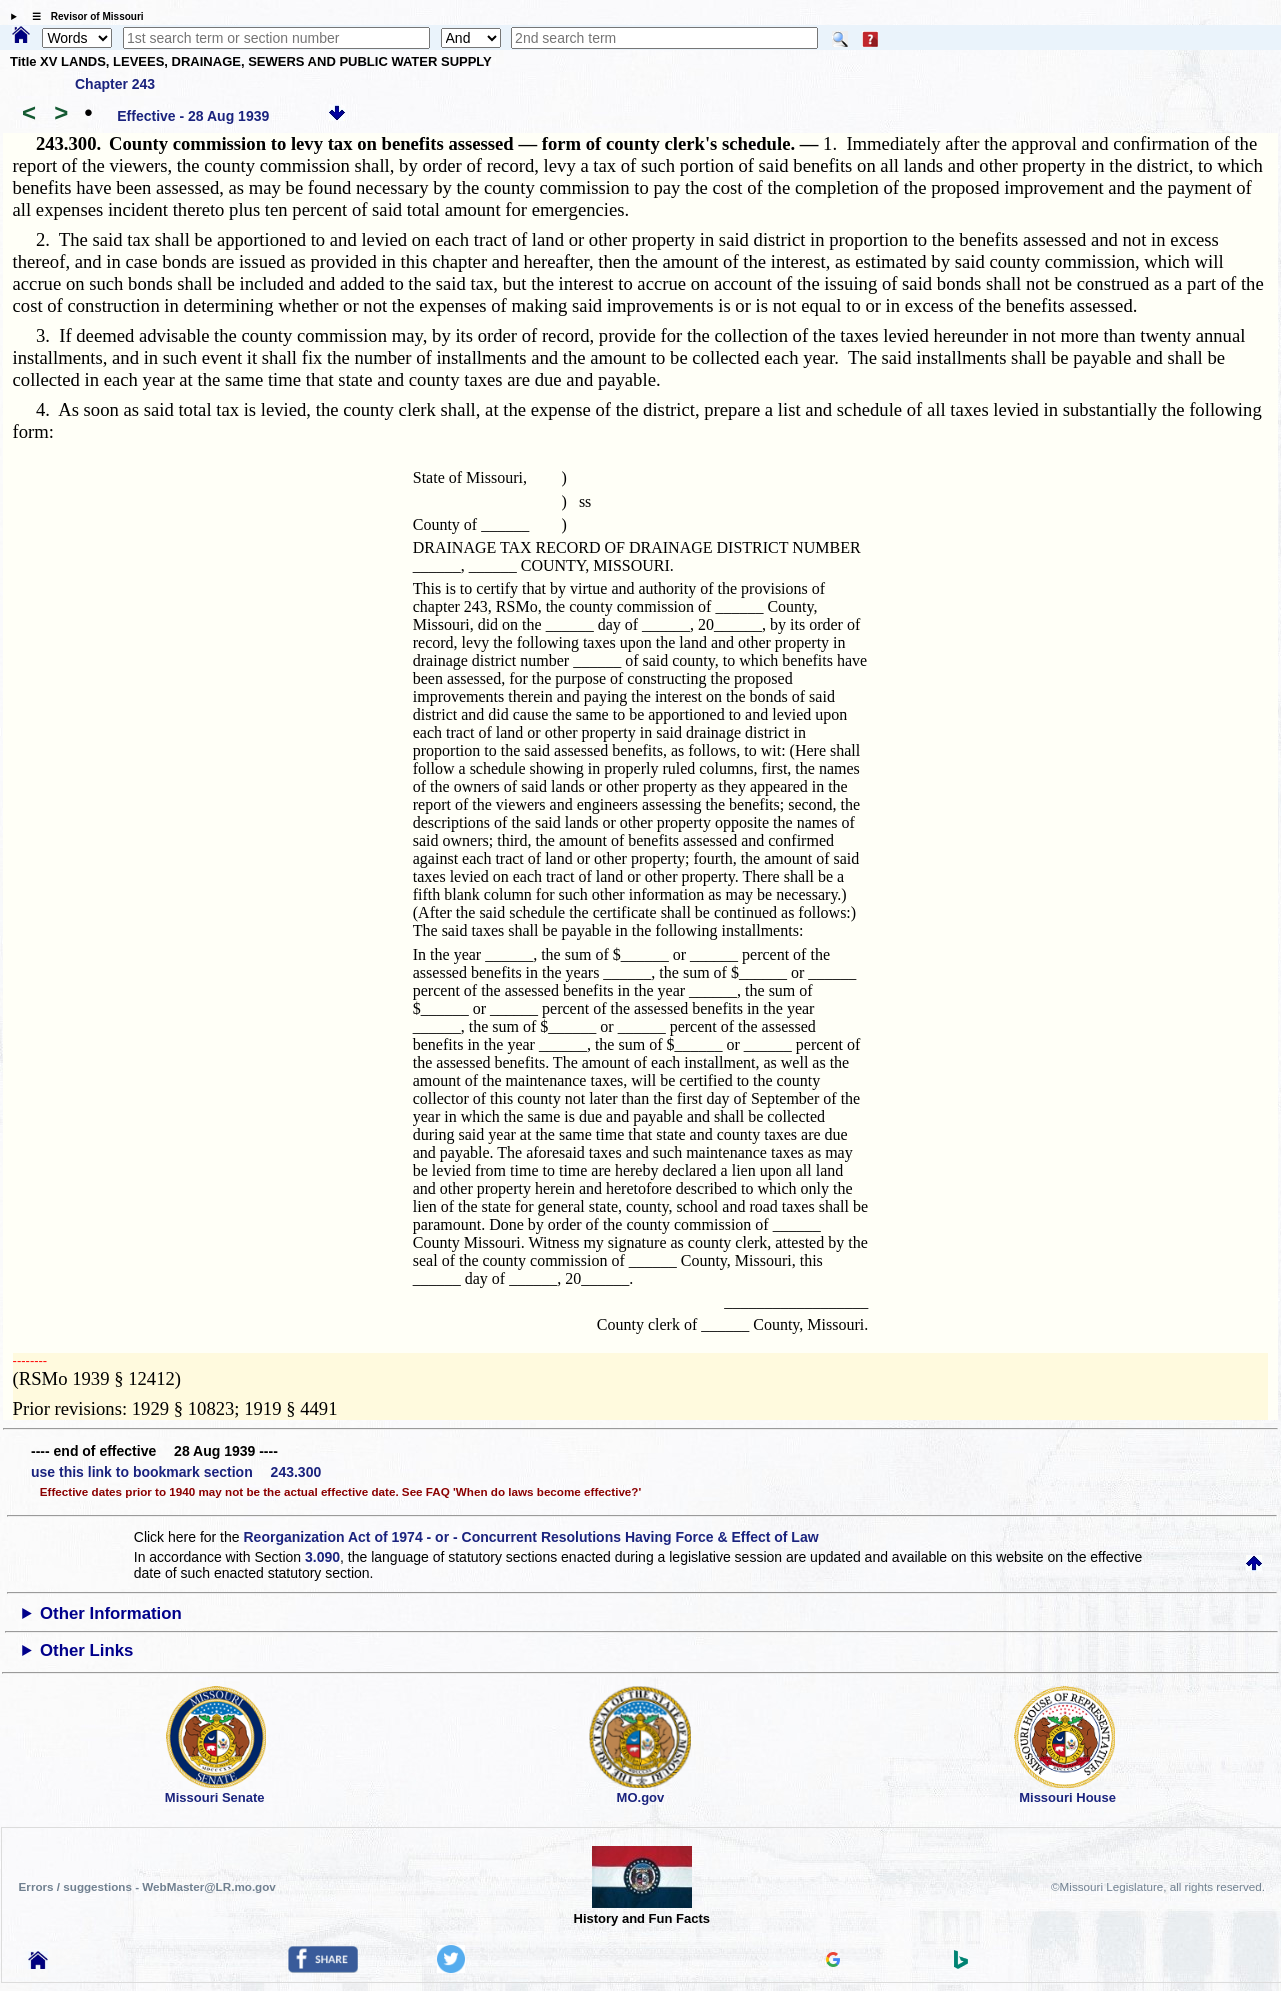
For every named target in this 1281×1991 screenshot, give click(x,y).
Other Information (111, 1613)
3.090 (322, 1557)
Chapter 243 (115, 84)
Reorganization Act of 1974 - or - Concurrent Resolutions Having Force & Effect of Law (530, 1537)
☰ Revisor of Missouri (83, 16)
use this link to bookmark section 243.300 (176, 1472)
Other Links (86, 1650)
